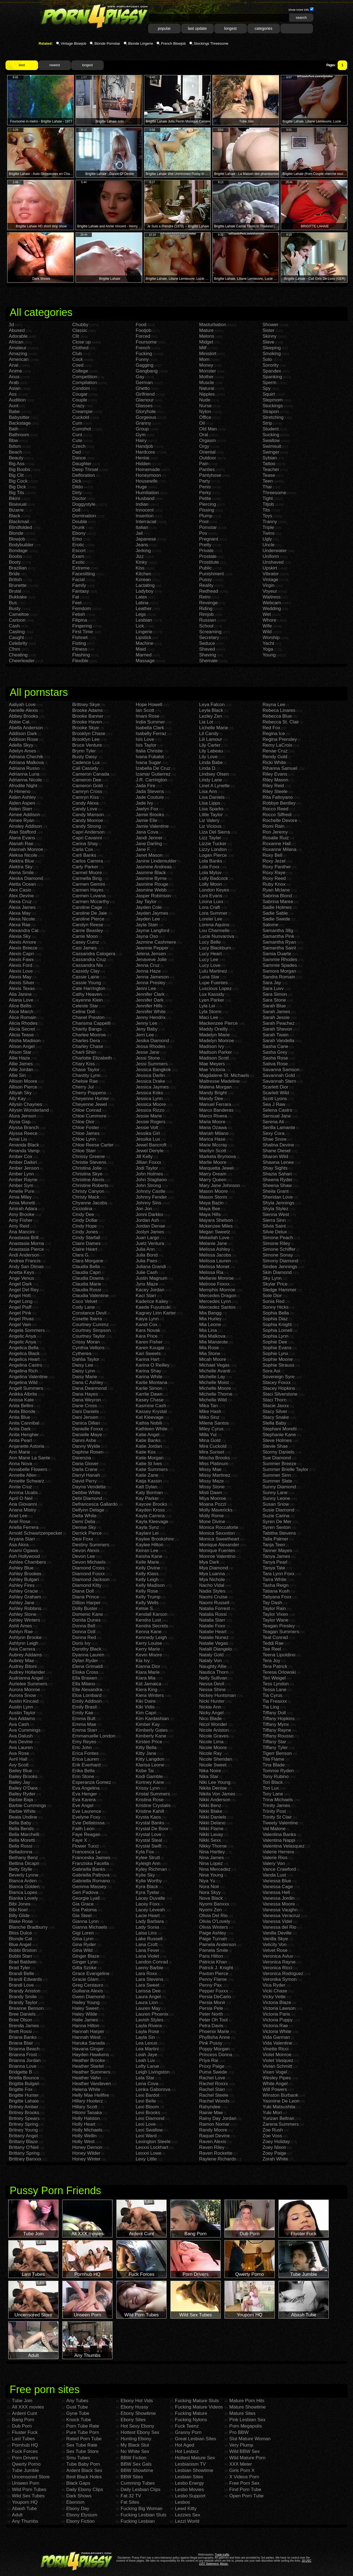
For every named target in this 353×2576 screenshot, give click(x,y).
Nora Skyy (210, 1892)
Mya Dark (209, 1562)
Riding (205, 608)
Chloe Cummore (89, 1116)
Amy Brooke (21, 1214)
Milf (202, 347)
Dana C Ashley (87, 1382)
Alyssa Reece (23, 1133)
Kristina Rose (150, 1799)
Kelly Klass (147, 1573)
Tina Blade (274, 1765)
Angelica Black (24, 1353)
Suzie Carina (276, 1515)
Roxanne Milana (279, 849)
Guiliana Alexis (87, 1991)
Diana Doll (83, 1591)
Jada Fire (145, 785)
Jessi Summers (152, 1063)
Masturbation (212, 324)
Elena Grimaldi (87, 1666)
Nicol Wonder (213, 1724)
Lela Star (145, 2077)
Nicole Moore (213, 1747)
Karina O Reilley (153, 1365)
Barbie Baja (21, 1799)
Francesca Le (86, 1851)
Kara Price (146, 1336)
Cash (14, 626)
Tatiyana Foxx (277, 1597)
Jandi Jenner (149, 837)
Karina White (149, 1376)
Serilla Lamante (279, 1127)
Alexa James (22, 907)
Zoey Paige (274, 2153)
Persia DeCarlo (215, 1996)
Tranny (270, 521)
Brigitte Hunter (24, 2095)
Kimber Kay (148, 1724)
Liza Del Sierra (214, 832)
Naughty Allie (212, 1666)
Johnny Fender (151, 1197)
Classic (79, 330)
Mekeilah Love (214, 1237)
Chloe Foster (85, 1127)
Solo (267, 359)
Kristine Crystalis (153, 1805)
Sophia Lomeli (277, 1330)
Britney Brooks (24, 2112)
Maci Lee (208, 1017)
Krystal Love (149, 1834)
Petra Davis (211, 2025)
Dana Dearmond (89, 1388)
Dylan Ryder (85, 1660)
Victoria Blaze (277, 2002)
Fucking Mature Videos (199, 2407)
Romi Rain (273, 826)
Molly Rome (211, 1515)
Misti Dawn (210, 1492)
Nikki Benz (210, 1805)
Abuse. (224, 2563)
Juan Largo (147, 1237)
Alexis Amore (22, 942)
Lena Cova (147, 2083)
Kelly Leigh (147, 1579)
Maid (141, 649)
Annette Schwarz (26, 1481)
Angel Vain (20, 1324)
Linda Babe (211, 762)
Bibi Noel (18, 1909)
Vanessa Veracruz (281, 1915)
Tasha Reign (276, 1585)
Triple (268, 527)
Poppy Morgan (214, 2048)
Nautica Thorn (213, 1672)
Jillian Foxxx (148, 1162)
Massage (145, 660)
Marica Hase (212, 1139)
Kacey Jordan (150, 1289)
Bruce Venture (87, 745)
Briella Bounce (24, 2077)
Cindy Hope (84, 1226)
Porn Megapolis (245, 2426)
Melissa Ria (211, 1272)
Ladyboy (144, 591)
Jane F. (143, 849)
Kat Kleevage (150, 1417)
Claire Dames (86, 1243)
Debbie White (86, 1492)
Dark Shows (79, 2495)
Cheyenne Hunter (90, 1098)
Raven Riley (211, 2147)
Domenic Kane (87, 1614)
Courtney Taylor (88, 1336)
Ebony (78, 533)
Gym (141, 434)
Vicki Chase (275, 1991)
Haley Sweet (85, 2008)
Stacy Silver (275, 1411)
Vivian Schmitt (277, 2066)
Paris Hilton (211, 1956)
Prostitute (209, 562)
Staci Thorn (275, 1400)
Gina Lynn (82, 1938)
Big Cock (18, 481)
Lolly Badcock (213, 878)
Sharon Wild (275, 1156)
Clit (75, 336)
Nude (204, 400)
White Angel (275, 2083)
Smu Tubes (78, 2457)
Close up (81, 342)
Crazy (78, 405)
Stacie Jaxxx (276, 1405)
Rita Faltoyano (278, 797)
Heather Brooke (88, 2060)
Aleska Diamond (26, 878)
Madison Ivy (211, 1046)
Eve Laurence (86, 1811)
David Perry (84, 1481)
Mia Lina (208, 1330)
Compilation (84, 382)
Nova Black (211, 1898)
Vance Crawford (279, 1869)
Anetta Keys (21, 1272)
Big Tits (16, 492)
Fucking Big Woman (141, 2508)
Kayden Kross (150, 1510)
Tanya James (276, 1556)
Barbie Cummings (27, 1805)
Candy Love (84, 808)
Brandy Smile (23, 1996)
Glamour (145, 400)
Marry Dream (212, 1174)
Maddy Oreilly (213, 1029)
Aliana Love (21, 1000)
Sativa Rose (275, 1063)
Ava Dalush (21, 1736)
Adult (17, 2515)
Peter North (211, 2014)
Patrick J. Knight (216, 1967)
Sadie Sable (275, 913)
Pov (203, 533)
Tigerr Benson (277, 1753)
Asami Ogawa (23, 1550)
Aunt (13, 405)
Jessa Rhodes (150, 1046)
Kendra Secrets (152, 1625)
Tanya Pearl (275, 1562)
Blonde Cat (20, 1938)
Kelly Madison (150, 1585)
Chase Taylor (86, 1069)
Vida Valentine (277, 2043)
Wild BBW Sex (244, 2451)
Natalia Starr (212, 1620)
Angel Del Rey (24, 1289)
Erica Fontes (85, 1753)
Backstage (20, 423)
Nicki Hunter (212, 1701)
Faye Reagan (86, 1834)
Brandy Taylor (23, 2002)
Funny (142, 359)
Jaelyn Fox (147, 808)
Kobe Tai (145, 1770)
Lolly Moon (210, 884)
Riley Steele (275, 791)
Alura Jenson (22, 1116)
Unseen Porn (25, 2483)
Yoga (268, 649)
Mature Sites (242, 2413)
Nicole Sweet (212, 1765)
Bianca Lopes (23, 1892)
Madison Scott (214, 1058)
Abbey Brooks (23, 716)
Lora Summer (213, 913)
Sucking (271, 434)
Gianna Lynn (85, 1921)
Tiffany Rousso (278, 1736)
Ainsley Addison (25, 826)
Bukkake (18, 597)
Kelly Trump (148, 1597)
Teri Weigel (274, 1678)
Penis (205, 486)
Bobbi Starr (20, 1956)
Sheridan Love (278, 1197)
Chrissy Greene (88, 1156)
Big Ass (17, 463)
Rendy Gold (275, 756)
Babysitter (19, 417)
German (144, 382)
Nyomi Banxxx (214, 1904)
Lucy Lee (208, 959)
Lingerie (144, 631)
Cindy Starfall (86, 1237)
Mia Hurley (210, 1318)
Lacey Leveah (150, 1909)
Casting (17, 631)
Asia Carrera (22, 1649)
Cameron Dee (86, 780)
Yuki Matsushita (279, 2106)
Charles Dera (86, 1040)
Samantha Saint (279, 948)
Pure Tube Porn (82, 2432)
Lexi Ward (146, 2135)
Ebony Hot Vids (137, 2400)
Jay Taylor (146, 901)
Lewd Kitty (185, 2508)
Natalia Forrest (214, 1608)
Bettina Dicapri (24, 1863)
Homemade (148, 469)
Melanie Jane (213, 1243)
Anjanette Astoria (26, 1446)
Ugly (267, 539)
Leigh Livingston (153, 2072)
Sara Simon (275, 994)
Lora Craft (209, 907)
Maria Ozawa (213, 1127)
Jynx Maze (147, 1284)
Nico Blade (210, 1718)
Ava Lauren (21, 1747)
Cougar (80, 394)
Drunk (78, 527)
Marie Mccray (213, 1145)
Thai (267, 486)
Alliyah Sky (20, 1092)
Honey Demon (87, 2147)
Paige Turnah (213, 1938)
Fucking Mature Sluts (197, 2400)
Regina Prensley (280, 739)
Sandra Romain (279, 977)
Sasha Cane (275, 1046)
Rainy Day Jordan (217, 2118)
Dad (76, 452)
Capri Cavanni (87, 837)
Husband (145, 498)
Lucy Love (210, 965)
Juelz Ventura (150, 1243)
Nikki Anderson (214, 1799)
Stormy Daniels (278, 1452)
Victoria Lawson (279, 2008)
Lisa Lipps (209, 803)
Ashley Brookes (25, 1573)
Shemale (208, 660)
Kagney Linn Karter (156, 1313)
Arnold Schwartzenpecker (35, 1533)
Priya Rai (208, 2060)
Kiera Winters (150, 1695)
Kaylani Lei (147, 1533)
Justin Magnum (151, 1278)
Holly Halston (86, 2118)
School (206, 626)
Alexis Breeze (23, 948)
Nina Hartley (212, 1851)
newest (54, 65)
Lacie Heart (148, 1915)
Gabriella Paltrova (90, 1875)
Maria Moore (212, 1121)
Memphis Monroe (217, 1289)
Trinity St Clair (277, 1817)
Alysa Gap (19, 1121)
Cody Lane (83, 1307)
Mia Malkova (212, 1336)
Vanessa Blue (277, 1880)
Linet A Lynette (214, 785)
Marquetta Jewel (216, 1168)
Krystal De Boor (152, 1828)
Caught (16, 637)
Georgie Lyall (86, 1898)
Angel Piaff (20, 1307)
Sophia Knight (277, 1324)
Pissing (206, 510)
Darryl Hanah (86, 1475)
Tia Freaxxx (275, 1701)
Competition (84, 376)
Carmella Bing (87, 878)
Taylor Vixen (275, 1614)
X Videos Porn (244, 2476)
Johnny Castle (150, 1191)
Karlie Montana (151, 1382)
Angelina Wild (23, 1382)
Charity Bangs (87, 1029)
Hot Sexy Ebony (137, 2426)
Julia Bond (146, 1255)
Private (206, 550)
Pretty (205, 544)
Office (205, 417)
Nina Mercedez (215, 1869)
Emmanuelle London (93, 1736)
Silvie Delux (275, 1231)
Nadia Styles (212, 1591)
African (16, 342)
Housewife (146, 481)
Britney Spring (23, 2124)
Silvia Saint (274, 1226)
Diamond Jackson (90, 1579)
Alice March (21, 1011)
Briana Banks (23, 2037)
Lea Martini (147, 2048)
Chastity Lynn (86, 1075)
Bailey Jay (19, 1782)
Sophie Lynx (275, 1353)
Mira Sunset (211, 1452)
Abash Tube (24, 2508)
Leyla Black (211, 710)
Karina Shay (148, 1371)
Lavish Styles (149, 2020)
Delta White (84, 1515)
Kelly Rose (147, 1591)
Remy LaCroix (277, 745)
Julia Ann (145, 1249)
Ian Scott (145, 710)
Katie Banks (148, 1440)
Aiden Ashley (22, 797)
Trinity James (276, 1805)
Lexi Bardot (147, 2095)
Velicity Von (275, 1944)
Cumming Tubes (138, 2483)
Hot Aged (184, 2445)
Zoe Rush (273, 2130)
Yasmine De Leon (281, 2101)
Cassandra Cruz (89, 959)
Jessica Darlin (150, 1075)
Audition (17, 400)
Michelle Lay (212, 1376)
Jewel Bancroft (151, 1145)
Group (142, 429)
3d (11, 324)
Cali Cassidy (85, 768)
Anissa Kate (21, 1400)
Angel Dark (20, 1284)
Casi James (84, 948)
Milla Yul (207, 1434)
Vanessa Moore (279, 1904)
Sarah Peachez (279, 1023)
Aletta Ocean (22, 884)
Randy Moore (213, 2130)
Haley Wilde (84, 2014)
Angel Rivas (21, 1318)
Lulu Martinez (213, 971)
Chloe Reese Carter (93, 1145)
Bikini (14, 498)
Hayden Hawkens (90, 2054)
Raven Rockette (215, 2153)
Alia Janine (20, 994)
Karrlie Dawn (149, 1394)
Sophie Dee (275, 1342)
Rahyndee (210, 2106)
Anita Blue (19, 1417)
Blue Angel (20, 1944)
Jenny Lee (146, 1023)
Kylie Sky (145, 1875)
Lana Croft (146, 1944)
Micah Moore (212, 1359)
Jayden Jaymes (152, 913)
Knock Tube (78, 2419)
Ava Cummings (25, 1730)
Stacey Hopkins (279, 1388)
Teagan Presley (279, 1625)
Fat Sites (130, 2502)
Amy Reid (19, 1226)
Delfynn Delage (88, 1510)
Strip (267, 423)
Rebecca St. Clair (281, 722)
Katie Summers (152, 1469)
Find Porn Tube (245, 2489)
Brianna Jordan (25, 2060)
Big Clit (16, 475)
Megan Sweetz (214, 1231)
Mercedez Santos (217, 1307)
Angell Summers (26, 1388)
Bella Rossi (20, 1846)
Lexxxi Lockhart (152, 2147)
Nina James (211, 1857)
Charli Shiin (84, 1052)
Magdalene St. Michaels (224, 1075)
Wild (267, 631)
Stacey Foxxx (277, 1382)
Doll (76, 510)
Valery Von (274, 1863)
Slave (268, 342)
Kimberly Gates (152, 1730)
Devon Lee (83, 1556)
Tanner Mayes (277, 1550)
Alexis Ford (20, 965)
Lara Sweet (147, 1985)
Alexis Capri (21, 953)
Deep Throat (85, 469)
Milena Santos (214, 1423)
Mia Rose (209, 1347)
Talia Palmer (275, 1539)
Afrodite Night (23, 785)
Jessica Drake (150, 1081)
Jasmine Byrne (151, 878)
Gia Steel (82, 1915)
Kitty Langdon (150, 1759)
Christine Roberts (90, 1185)
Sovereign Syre (279, 1376)
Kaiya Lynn (147, 1318)
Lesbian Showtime (194, 2470)
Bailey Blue (20, 1770)
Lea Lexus (146, 2043)
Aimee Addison (24, 814)
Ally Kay (17, 1098)
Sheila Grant (276, 1191)
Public (205, 568)
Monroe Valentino (217, 1556)
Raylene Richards (217, 2159)
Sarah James (276, 1011)
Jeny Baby (146, 1029)
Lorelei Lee (210, 919)
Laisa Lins (146, 1933)
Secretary (209, 637)
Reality (206, 585)
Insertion (145, 515)
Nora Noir (209, 1886)
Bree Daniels (22, 2014)
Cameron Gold (87, 785)
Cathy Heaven (87, 994)
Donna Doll (83, 1631)
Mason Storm (213, 1197)
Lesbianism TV (190, 2464)
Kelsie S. (145, 1608)
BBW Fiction (133, 2457)
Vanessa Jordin (279, 1898)
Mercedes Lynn (215, 1301)
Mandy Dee (211, 1098)
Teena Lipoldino (279, 1654)
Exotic (78, 562)
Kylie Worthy (149, 1880)
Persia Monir (212, 2002)
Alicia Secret (22, 1029)
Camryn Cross (87, 791)
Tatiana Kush (276, 1591)
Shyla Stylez (275, 1208)
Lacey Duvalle (150, 1898)
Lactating (145, 585)
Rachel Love (212, 2077)
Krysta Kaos (148, 1817)
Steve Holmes (277, 1440)
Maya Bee (209, 1208)
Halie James (85, 2020)
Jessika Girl (148, 1133)
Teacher (271, 469)
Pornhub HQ (25, 2445)
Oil (202, 423)
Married (144, 655)
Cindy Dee (83, 1214)
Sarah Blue (274, 1005)
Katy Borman (149, 1492)
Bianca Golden (24, 1886)
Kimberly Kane (151, 1736)
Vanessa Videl (277, 1921)
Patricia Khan (213, 1962)
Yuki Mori (272, 2112)
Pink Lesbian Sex (247, 2419)
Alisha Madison (25, 1040)
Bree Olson (20, 2020)
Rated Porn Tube (84, 2438)
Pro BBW (238, 2432)
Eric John (82, 1747)
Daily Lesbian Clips (141, 2489)
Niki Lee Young (214, 1782)
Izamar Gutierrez (153, 774)
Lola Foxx (209, 866)
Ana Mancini (22, 1231)
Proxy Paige (211, 2066)
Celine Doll (83, 1011)
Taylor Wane (275, 1620)
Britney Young (23, 2130)
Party (204, 481)
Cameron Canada (90, 774)
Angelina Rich (23, 1371)
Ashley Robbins (25, 1608)
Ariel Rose (19, 1521)
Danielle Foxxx (87, 1428)
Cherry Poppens (89, 1092)
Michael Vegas (214, 1365)
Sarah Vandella (278, 1040)
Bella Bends (21, 1828)
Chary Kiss (83, 1063)
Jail (139, 533)
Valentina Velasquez (284, 1846)
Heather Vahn (86, 2077)
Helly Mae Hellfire (90, 2095)
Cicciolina (82, 1208)
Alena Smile (21, 872)
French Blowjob (173, 43)
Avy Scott (19, 1765)
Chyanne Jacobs (89, 1202)
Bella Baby (20, 1822)
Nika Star (208, 1776)
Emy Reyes (84, 1741)
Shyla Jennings (278, 1202)
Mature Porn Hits (246, 2400)
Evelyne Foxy (86, 1817)
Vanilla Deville (277, 1933)
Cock (77, 359)
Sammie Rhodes (280, 959)
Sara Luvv (273, 988)
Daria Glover (85, 1463)
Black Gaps (78, 2483)
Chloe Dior (83, 1121)
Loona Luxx (211, 901)
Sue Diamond (277, 1457)
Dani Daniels (85, 1411)
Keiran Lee (147, 1550)
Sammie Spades (280, 965)
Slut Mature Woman (250, 2438)
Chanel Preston (88, 1017)
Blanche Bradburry (28, 1927)
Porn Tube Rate (82, 2426)
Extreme (81, 568)
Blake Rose (21, 1921)
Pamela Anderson (217, 1944)
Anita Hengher (24, 1434)
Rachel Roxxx (213, 2083)
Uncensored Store (31, 2476)
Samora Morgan (279, 971)
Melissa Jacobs (215, 1255)
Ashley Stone (22, 1614)
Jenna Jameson (152, 977)
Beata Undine (23, 1817)
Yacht (268, 643)
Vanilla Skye (275, 1938)
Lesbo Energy (189, 2483)
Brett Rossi (20, 2031)
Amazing (18, 353)
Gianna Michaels (89, 1927)
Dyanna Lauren (88, 1654)
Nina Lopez (211, 1863)
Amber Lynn (21, 1174)
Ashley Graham (25, 1597)
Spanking (272, 376)
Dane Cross (84, 1405)
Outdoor (207, 458)
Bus (13, 602)
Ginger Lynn (85, 1962)
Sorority (271, 365)
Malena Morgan (215, 1087)
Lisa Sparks (211, 808)
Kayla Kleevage (152, 1521)
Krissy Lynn (148, 1788)
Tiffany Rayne (277, 1730)
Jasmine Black (151, 872)
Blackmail (19, 521)
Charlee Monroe (89, 1034)
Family (79, 585)
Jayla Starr (147, 924)
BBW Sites (132, 2476)
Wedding (272, 608)
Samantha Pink (278, 936)
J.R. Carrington (151, 780)
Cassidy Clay (86, 971)
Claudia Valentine (90, 1295)
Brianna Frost (23, 2054)
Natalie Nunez (214, 1637)
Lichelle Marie (213, 727)
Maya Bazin (211, 1202)
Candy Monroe (87, 820)
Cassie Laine (85, 977)
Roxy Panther (277, 866)
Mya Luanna (212, 1573)
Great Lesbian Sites (195, 2438)
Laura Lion (147, 2002)
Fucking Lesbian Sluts (143, 2515)
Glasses (144, 405)
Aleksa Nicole (23, 855)
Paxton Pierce (213, 1973)
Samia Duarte (277, 953)
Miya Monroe (212, 1498)
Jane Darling (149, 843)
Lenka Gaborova (153, 2089)
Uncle (268, 544)
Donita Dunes (86, 1620)
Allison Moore (23, 1081)
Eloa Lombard (86, 1695)
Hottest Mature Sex (195, 2457)
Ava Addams (22, 1718)
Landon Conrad (152, 1962)
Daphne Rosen (87, 1452)
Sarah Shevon (277, 1029)
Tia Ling (271, 1707)
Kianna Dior (148, 1666)
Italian (142, 527)
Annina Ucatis (23, 1492)
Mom (204, 359)
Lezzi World (187, 2521)
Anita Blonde (22, 1411)
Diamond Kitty (86, 1585)
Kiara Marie (148, 1672)
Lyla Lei (207, 1005)
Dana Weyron (86, 1400)
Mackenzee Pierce (218, 1023)
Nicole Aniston (214, 1730)
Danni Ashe (84, 1440)
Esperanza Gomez (91, 1782)
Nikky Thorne (213, 1846)
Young (269, 655)
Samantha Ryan (279, 942)
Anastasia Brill (24, 1237)
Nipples (207, 394)
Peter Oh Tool (213, 2020)
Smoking (272, 353)
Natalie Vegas (213, 1643)
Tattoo (269, 463)
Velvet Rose (275, 1950)
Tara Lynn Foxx (279, 1573)
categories (263, 28)
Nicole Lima (211, 1741)
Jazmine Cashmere (156, 942)
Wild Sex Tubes (28, 2495)
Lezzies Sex (187, 2515)
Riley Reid (273, 785)
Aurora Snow (22, 1695)
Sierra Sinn (274, 1220)
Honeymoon (148, 475)
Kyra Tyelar (147, 1892)
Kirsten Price (149, 1741)
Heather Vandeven (91, 2083)
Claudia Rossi (86, 1289)
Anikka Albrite (23, 1394)
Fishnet (80, 637)
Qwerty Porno (26, 2464)
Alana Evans (22, 837)
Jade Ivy (144, 803)
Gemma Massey (89, 1886)
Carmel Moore (87, 872)
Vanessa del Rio (279, 1927)
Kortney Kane (150, 1782)
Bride (14, 573)
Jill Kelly (144, 1156)
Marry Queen (212, 1179)
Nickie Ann (210, 1707)
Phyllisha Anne (214, 2037)
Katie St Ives (149, 1463)
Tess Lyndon (276, 1683)
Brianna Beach (24, 2048)
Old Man (208, 429)
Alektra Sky (21, 866)
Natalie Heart (212, 1631)
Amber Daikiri (23, 1162)
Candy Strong (86, 826)
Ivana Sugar (148, 762)
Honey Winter (86, 2159)
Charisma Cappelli (91, 1023)
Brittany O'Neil (24, 2147)
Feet (77, 602)
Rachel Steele (213, 2095)
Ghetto (143, 388)
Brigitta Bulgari (24, 2083)
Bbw (13, 440)
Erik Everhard (86, 1765)
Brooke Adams (87, 710)
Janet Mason (149, 855)
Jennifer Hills (149, 1005)
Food (141, 324)
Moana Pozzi (212, 1504)
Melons (206, 336)
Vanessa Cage (278, 1886)
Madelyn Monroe (216, 1040)
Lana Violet (147, 1956)
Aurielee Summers (28, 1683)
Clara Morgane (87, 1260)
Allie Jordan (21, 1069)
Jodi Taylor (147, 1168)
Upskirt (270, 568)
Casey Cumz (85, 942)
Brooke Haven (87, 722)
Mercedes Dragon (217, 1295)
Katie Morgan (150, 1457)
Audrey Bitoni (23, 1666)
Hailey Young (86, 2002)
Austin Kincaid (24, 1701)
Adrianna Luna (24, 774)
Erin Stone (83, 1776)
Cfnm (14, 649)
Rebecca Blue (277, 716)
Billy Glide (19, 1915)
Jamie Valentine (152, 826)
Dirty (77, 492)
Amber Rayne (23, 1179)
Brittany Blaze (23, 2141)
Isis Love (145, 739)
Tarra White (275, 1579)
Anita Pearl (20, 1440)
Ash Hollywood (24, 1556)
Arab (14, 382)
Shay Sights (275, 1168)
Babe (14, 411)
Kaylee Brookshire (155, 1539)
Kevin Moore (149, 1654)
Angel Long (21, 1301)
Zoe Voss (272, 2135)
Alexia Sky (20, 936)
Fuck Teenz (187, 2426)
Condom (81, 388)
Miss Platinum (213, 1463)
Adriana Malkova (26, 762)
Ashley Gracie (23, 1591)
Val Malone (274, 1828)
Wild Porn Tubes (29, 2489)
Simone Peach (278, 1237)
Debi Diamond (87, 1498)
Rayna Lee (274, 704)
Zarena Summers (281, 2124)
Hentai (142, 458)
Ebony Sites (133, 2419)
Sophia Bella (276, 1313)
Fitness (79, 649)
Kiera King (146, 1689)
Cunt (77, 434)
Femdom (81, 608)
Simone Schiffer (279, 1249)
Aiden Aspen (22, 803)
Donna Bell (83, 1625)
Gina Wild (82, 1950)
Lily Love (208, 756)
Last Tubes (23, 2438)
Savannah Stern (279, 1081)
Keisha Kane (149, 1556)
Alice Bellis (20, 1005)
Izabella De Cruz (153, 768)
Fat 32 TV (131, 2495)
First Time (82, 631)
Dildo (77, 486)
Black (14, 515)
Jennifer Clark (150, 994)
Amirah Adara (23, 1208)
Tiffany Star (274, 1741)
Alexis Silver (21, 982)
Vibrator (271, 573)
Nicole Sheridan (215, 1759)
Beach (15, 452)
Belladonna (20, 1851)
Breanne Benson (26, 2008)
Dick (76, 481)
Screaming (210, 631)
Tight (268, 498)
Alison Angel (22, 1046)
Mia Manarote (213, 1342)
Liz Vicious (210, 826)
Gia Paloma (84, 1909)
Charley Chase (87, 1046)
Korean (143, 579)
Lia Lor (206, 722)
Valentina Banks (279, 1834)
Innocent (145, 510)
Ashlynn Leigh (23, 1643)
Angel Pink (20, 1313)
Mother (206, 376)
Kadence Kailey (152, 1301)
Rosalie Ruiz (276, 837)
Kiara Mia (146, 1678)
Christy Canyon (88, 1191)
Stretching (273, 417)
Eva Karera (84, 1799)
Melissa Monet (214, 1266)
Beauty (16, 458)
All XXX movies (28, 2407)
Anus (14, 376)
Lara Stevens (149, 1979)
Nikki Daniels (212, 1817)
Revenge (208, 602)
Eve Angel (82, 1805)
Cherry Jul (82, 1087)
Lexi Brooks (148, 2112)
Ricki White (274, 762)
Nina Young (211, 1875)
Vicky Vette (274, 1996)
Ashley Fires (22, 1585)
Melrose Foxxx (214, 1284)
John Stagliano (151, 1179)
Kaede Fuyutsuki (153, 1307)
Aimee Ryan (21, 820)
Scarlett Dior (275, 1087)
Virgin (268, 585)
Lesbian (144, 620)
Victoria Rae (275, 2025)
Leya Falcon (212, 704)
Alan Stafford (22, 832)
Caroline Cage (87, 907)
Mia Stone (209, 1353)
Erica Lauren (85, 1759)
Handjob (144, 446)
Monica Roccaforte (218, 1527)
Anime (15, 371)
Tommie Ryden (278, 1770)
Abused (17, 330)
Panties (207, 469)
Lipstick (143, 637)
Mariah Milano (214, 1133)
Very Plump (241, 2445)
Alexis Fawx (21, 959)
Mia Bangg (210, 1313)
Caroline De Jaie (89, 913)
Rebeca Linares (279, 710)
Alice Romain (22, 1017)
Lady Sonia (147, 1927)
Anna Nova (20, 1463)
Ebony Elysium (81, 2515)
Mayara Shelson (216, 1220)
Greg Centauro (87, 1985)
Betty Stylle (20, 1869)
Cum (77, 423)
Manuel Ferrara (215, 1104)
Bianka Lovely (23, 1898)
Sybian (270, 458)
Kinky (141, 562)
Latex (141, 597)
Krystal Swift (149, 1846)
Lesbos (182, 2502)
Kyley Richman (151, 1869)
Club (77, 353)
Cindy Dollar (85, 1220)
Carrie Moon (85, 936)
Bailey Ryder (22, 1794)
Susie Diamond (278, 1510)
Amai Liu (18, 1139)
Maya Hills (210, 1214)
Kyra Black (147, 1886)
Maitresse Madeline (219, 1081)
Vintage (270, 579)
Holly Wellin (84, 2135)
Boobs (15, 556)
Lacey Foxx (148, 1904)
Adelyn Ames (22, 751)
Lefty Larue (147, 2066)
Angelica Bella (24, 1347)
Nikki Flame (211, 1828)
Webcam (272, 602)
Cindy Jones (85, 1231)
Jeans (142, 544)
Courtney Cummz (90, 1324)
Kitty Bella (146, 1747)
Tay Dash (272, 1602)
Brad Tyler (19, 1967)
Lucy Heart (210, 953)
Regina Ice (274, 733)
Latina (142, 602)
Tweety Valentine (280, 1822)
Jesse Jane (147, 1052)
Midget (206, 342)
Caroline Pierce (88, 919)
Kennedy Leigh (151, 1637)
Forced (143, 336)
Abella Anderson (26, 727)
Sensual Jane (277, 1116)
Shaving (207, 655)
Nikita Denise (213, 1788)
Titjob (268, 504)
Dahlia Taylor (85, 1359)
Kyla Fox (145, 1851)
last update (197, 28)
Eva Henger (84, 1794)
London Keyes (214, 890)
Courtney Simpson (91, 1330)
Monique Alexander (219, 1544)
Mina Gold (209, 1440)
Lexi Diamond (150, 2118)
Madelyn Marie (214, 1034)
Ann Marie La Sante (29, 1457)
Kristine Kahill (150, 1811)
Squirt (269, 394)
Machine (144, 643)
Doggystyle (83, 504)
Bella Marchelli (24, 1834)
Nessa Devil (211, 1683)
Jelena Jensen (151, 953)
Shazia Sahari (277, 1174)
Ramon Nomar (214, 2124)
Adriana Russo (24, 768)
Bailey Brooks (23, 1776)
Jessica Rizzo (150, 1110)
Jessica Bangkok (153, 1069)
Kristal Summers (153, 1794)
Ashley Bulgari (24, 1579)
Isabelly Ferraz (151, 733)
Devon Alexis (85, 1550)
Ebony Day (77, 2508)
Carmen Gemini (88, 884)
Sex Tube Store (82, 2451)
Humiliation (147, 492)
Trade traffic (222, 2554)
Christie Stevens (89, 1162)
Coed (78, 365)
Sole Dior (272, 1295)
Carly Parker (85, 866)
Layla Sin (145, 2037)
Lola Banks (210, 861)
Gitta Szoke (84, 1967)
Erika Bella (83, 1770)
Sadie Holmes (277, 907)
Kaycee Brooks (151, 1504)
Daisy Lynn (83, 1371)
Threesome (274, 492)
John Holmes (149, 1174)
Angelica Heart (24, 1359)
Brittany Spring (24, 2153)
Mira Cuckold (212, 1446)
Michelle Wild (213, 1400)
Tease (269, 475)
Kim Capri (146, 1712)
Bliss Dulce (20, 1933)
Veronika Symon (280, 1979)
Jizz (140, 556)
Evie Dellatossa (88, 1822)
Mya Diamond (213, 1568)
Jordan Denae (150, 1226)
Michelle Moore (215, 1388)
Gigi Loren (83, 1933)
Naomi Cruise (213, 1597)
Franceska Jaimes (91, 1857)
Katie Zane (147, 1475)
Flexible (80, 660)
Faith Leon (83, 1828)
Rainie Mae (211, 2112)
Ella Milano (83, 1683)
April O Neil (21, 1498)
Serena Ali (273, 1121)
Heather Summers (91, 2072)
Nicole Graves (214, 1736)
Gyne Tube (77, 2413)
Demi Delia (83, 1521)
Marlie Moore (212, 1162)
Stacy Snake (276, 1417)
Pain (203, 463)
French (143, 347)
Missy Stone (212, 1486)
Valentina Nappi (279, 1840)
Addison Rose (23, 739)
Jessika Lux (148, 1139)
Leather (144, 608)
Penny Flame (213, 1979)
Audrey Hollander (27, 1672)
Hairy (141, 440)
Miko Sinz (209, 1417)
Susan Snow (276, 1504)
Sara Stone (274, 1000)
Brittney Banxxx (25, 2159)
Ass (13, 394)
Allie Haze (19, 1058)
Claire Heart (84, 1249)
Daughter (82, 463)
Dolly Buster (85, 1608)
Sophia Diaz (275, 1318)
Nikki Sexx (210, 1840)
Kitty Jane (146, 1753)
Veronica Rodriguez (283, 1973)
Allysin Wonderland (29, 1110)
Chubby (80, 324)
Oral (203, 434)
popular (164, 28)
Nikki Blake (210, 1811)
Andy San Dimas (26, 1266)
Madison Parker (215, 1052)
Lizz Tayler (210, 837)
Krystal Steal (149, 1840)
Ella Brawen (84, 1678)
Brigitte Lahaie (24, 2101)
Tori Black (273, 1782)
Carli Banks (84, 855)
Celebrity (18, 643)
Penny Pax (210, 1985)
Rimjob (206, 614)
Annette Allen (22, 1475)
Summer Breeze (279, 1463)
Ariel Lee (18, 1515)
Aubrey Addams (25, 1654)
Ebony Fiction (80, 2521)
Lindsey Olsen (214, 774)
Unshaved (273, 562)
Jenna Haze (148, 971)
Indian (142, 504)
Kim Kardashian (152, 1718)
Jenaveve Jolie (151, 959)
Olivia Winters (213, 1927)
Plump (205, 515)
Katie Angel (147, 1434)
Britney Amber (23, 2106)
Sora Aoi (271, 1371)
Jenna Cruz (148, 965)
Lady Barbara (150, 1921)
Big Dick (17, 486)
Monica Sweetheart (219, 1539)
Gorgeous (146, 417)
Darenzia (81, 1457)
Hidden (143, 463)
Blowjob (17, 539)
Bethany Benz (23, 1857)
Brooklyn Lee (86, 739)
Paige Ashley (212, 1933)
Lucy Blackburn (215, 948)
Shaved (207, 649)
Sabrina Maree (278, 901)
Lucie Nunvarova (216, 936)
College (80, 371)
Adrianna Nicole (25, 780)
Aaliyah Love (22, 704)
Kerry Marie (148, 1649)
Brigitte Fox (21, 2089)
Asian (15, 388)
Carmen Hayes (87, 890)
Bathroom (19, 434)
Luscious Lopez (215, 988)
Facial (78, 579)
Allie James (21, 1063)
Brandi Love (21, 1985)
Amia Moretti (22, 1202)
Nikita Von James (217, 1794)
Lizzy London (213, 849)
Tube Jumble (25, 2470)
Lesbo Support (190, 2495)
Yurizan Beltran (278, 2118)
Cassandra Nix (87, 965)
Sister (268, 330)
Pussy (205, 579)
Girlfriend (145, 394)
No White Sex (135, 2451)
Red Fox (271, 727)
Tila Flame (273, 1759)
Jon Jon (144, 1208)
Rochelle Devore (280, 820)
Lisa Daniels (212, 797)
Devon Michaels (89, 1562)
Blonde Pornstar (107, 43)
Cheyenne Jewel (89, 1104)
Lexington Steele (153, 2141)
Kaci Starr (146, 1295)
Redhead (208, 591)
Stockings (273, 405)
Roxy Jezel (274, 861)
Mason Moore (213, 1191)
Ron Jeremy (275, 832)
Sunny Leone (276, 1498)
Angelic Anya (22, 1336)
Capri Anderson (88, 832)
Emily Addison (87, 1701)
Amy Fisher (21, 1220)
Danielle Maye (87, 1434)
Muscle (206, 382)
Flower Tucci (85, 1846)
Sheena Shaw (277, 1185)
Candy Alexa (85, 803)
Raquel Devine (214, 2135)
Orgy (204, 446)
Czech (78, 446)
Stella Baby (274, 1423)
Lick (140, 626)
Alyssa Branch (24, 1127)
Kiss (140, 568)
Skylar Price (275, 1284)
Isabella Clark (150, 727)
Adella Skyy (21, 745)
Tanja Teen (274, 1544)
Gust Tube (77, 2407)
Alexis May (20, 977)
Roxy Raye (274, 872)
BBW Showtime (137, 2470)
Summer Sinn (277, 1475)
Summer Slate (277, 1481)
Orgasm (207, 440)
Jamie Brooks (150, 814)
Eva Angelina (86, 1788)
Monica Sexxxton (217, 1533)
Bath (13, 429)
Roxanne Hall (277, 843)
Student (271, 429)
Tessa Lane (275, 1689)
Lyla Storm (210, 1011)
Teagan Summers (281, 1631)
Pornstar (208, 527)
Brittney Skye (86, 704)
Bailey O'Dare (23, 1788)
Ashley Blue (21, 1568)
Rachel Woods (214, 2101)
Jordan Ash (147, 1220)
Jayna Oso (147, 936)
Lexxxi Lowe (149, 2153)
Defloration (83, 475)
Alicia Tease (21, 1034)
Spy (267, 388)
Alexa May (20, 913)
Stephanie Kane (279, 1434)
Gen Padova (85, 1892)
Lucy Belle (210, 942)
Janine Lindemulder (156, 861)
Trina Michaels (278, 1799)
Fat (75, 597)
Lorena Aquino (214, 924)
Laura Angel (148, 1996)
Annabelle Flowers (28, 1469)
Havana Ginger (88, 2048)
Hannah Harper (88, 2031)
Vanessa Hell (276, 1892)
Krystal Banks (150, 1822)
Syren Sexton (277, 1527)
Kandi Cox (146, 1324)
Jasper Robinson (153, 895)
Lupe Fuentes (213, 982)
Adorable (18, 336)
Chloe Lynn (84, 1139)
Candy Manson (88, 814)
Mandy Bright (213, 1092)
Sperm (269, 382)
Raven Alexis (212, 2141)
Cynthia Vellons (88, 1347)
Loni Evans (210, 895)
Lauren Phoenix (152, 2014)
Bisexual (17, 504)
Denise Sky (84, 1527)
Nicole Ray (210, 1753)
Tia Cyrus (272, 1695)
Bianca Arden (23, 1880)
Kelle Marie (147, 1562)
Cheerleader (22, 660)
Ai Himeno (19, 791)
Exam (78, 556)
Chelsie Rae (85, 1081)
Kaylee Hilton (149, 1544)
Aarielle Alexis (23, 710)
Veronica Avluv (278, 1956)
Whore (269, 620)
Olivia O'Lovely (214, 1921)
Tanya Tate (274, 1568)
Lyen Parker (211, 1000)
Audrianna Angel (26, 1678)
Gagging (144, 365)
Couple (79, 400)
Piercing (207, 504)
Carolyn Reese (87, 924)
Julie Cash (146, 1272)
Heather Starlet (88, 2066)
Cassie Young (86, 982)
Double (79, 521)
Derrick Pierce (87, 1533)
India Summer (150, 722)
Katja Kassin (149, 1481)
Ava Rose (19, 1753)
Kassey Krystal (151, 1411)
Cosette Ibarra (87, 1318)
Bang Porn (23, 2419)
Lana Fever (147, 1950)
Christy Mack (85, 1197)
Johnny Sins (148, 1202)
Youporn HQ (25, 2502)
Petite (205, 498)
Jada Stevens (150, 791)
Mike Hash (210, 1411)
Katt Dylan (146, 1486)
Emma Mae (84, 1724)
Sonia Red (273, 1301)
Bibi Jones (19, 1904)
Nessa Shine (212, 1689)
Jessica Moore (151, 1104)
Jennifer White (151, 1011)
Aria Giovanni (23, 1504)
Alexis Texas (22, 988)
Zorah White (275, 2159)
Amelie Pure (21, 1191)
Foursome (146, 342)
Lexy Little (146, 2159)
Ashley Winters (24, 1620)
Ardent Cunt (24, 2413)
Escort (78, 550)
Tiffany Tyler (275, 1747)
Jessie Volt (147, 1127)
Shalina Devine (278, 1145)
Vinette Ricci (275, 2048)
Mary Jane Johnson (219, 1185)
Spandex (272, 371)
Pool (203, 521)
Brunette (17, 585)
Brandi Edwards (25, 1979)
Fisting (79, 643)
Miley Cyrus (211, 1428)
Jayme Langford (152, 930)
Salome (271, 924)
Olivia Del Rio (213, 1915)
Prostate (207, 556)
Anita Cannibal (24, 1423)
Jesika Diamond (152, 1040)
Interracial (146, 521)
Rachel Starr (212, 2089)
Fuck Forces (25, 2451)
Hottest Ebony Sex (140, 2432)
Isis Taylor (146, 745)
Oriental (207, 452)
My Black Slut (135, 2445)
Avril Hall (18, 1759)
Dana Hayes (85, 1394)
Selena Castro (277, 1110)
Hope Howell (149, 704)
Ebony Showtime (138, 2413)
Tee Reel (272, 1649)
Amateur (17, 347)
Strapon (271, 411)
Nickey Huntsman (217, 1695)
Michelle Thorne (215, 1394)
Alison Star (20, 1052)
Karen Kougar (150, 1347)
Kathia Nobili (149, 1423)
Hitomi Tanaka (87, 2112)
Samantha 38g (278, 930)
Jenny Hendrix (151, 1017)
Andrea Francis (25, 1260)
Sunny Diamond (279, 1486)
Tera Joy (271, 1660)
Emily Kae (82, 1712)
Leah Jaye (146, 2054)
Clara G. (81, 1255)
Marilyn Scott (212, 1150)
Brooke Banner (87, 716)
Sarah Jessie (276, 1017)
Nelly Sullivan (213, 1678)
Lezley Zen (210, 716)
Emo (77, 539)
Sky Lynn (272, 1278)
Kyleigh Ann (148, 1863)
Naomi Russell (214, 1602)
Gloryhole (146, 411)
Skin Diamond (277, 1272)
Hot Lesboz (187, 2451)
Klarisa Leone (150, 1765)
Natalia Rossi (213, 1614)
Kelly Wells (147, 1602)
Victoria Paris (276, 2014)
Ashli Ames (20, 1625)
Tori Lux (271, 1788)
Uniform (271, 556)
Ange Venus (21, 1278)
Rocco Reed (275, 808)
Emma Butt (83, 1718)
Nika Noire (210, 1770)
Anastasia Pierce (26, 1249)
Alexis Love (21, 971)
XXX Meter (240, 2464)
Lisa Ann (208, 791)
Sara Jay (272, 982)
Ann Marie (19, 1452)
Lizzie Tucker (212, 843)
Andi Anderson (24, 1255)
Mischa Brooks (214, 1457)
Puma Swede (213, 2072)
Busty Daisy (84, 756)
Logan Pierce (213, 855)
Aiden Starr (20, 808)
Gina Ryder (84, 1944)
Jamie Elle (146, 820)
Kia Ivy (143, 1660)
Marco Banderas (216, 1110)
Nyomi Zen (210, 1909)
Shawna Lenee (278, 1162)
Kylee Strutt (148, 1857)
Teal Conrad (275, 1637)
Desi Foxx (82, 1539)
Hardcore (145, 452)
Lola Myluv (210, 872)
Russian (207, 620)
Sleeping (272, 347)
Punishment (211, 573)
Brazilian (18, 568)
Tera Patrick (275, 1666)
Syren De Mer (277, 1521)
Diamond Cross (88, 1568)
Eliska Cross (85, 1672)
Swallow (271, 440)
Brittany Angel (23, 2135)
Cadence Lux (86, 762)
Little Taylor (211, 814)
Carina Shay (85, 843)
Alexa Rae (19, 924)
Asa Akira (19, 1544)
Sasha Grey (275, 1052)
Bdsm (15, 446)
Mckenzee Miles (216, 1226)
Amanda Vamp (24, 1150)
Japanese (146, 539)
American (19, 359)
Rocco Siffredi (277, 814)
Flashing (81, 655)
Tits (266, 510)
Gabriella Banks (88, 1869)
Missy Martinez (214, 1475)
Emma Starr (84, 1730)
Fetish (78, 614)
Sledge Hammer (279, 1289)
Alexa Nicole (22, 919)
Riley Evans (275, 774)
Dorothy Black (86, 1649)
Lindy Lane (210, 780)
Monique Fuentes (217, 1550)
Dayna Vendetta (89, 1486)
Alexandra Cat (24, 930)
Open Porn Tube (246, 2495)
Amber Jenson (24, 1168)
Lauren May (148, 2008)
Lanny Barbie (149, 1967)
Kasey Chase (150, 1400)
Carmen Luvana (89, 895)
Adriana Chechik (26, 756)
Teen (268, 481)
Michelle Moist (214, 1382)
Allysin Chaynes (25, 1104)
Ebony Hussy (134, 2407)
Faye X (79, 1840)
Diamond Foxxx (88, 1573)
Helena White (86, 2089)
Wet (267, 614)
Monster (207, 371)
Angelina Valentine (28, 1376)
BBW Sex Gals (136, 2464)
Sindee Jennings (280, 1266)
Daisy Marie (84, 1376)
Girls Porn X (242, 2470)
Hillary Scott (84, 2106)
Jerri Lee (145, 1034)
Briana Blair (21, 2043)
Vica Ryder (274, 1985)
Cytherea (81, 1353)
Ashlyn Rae (21, 1631)
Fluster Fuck (25, 2432)
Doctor (79, 498)
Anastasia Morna (26, 1243)
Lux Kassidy (211, 994)
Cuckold (80, 417)
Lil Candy (209, 733)
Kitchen (143, 573)
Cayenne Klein (87, 1000)
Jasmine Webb (151, 890)
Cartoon (17, 620)
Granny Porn (188, 2432)
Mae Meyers (212, 1063)
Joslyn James (150, 1231)
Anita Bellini (21, 1405)
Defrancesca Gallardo (94, 1504)
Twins (268, 533)
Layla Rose (147, 2031)
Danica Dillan (86, 1423)
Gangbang (146, 371)
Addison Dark (23, 733)
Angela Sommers (27, 1330)
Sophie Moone (278, 1359)
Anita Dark (20, 1428)
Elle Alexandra (87, 1689)
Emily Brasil (84, 1707)
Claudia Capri (86, 1272)
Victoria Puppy (278, 2020)
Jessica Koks (149, 1092)
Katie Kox (146, 1452)
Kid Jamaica (148, 1683)
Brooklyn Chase (88, 733)
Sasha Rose (275, 1058)
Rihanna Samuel (280, 768)
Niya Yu (207, 1880)
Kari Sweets (148, 1353)
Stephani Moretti (280, 1428)
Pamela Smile (213, 1950)
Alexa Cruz (20, 901)
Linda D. (207, 768)
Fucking (144, 353)
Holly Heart (83, 2124)
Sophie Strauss (278, 1365)
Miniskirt (207, 353)
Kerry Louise (149, 1643)
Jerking (143, 550)
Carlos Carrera (87, 861)
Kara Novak (148, 1330)
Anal (13, 365)
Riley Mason (275, 780)
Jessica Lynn (149, 1098)
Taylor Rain (274, 1608)
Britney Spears (24, 2118)
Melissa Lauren (215, 1260)
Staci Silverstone (280, 1394)
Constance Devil (89, 1313)
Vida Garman (276, 2037)
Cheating (18, 655)
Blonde (16, 533)
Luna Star (209, 977)
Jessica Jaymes (152, 1087)
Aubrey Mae (21, 1660)
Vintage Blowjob (73, 43)
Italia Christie (149, 751)
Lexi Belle (146, 2101)
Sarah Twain (275, 1034)
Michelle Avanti (214, 1371)
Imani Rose (147, 716)
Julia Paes (146, 1260)
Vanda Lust (274, 1875)
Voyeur (270, 591)
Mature (206, 330)
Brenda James (24, 2025)
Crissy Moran (86, 1342)
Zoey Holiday (276, 2141)
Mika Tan (208, 1405)
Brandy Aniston (24, 1991)
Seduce (207, 643)
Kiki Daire (146, 1701)
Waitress (272, 597)
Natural (206, 388)
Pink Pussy (210, 2043)
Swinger (271, 452)
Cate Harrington (88, 988)
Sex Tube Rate (81, 2445)
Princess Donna (215, 2054)
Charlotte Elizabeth (92, 1058)
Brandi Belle (21, 1973)
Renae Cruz (275, 751)
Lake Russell (149, 1938)
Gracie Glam (85, 1979)
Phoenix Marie (214, 2031)
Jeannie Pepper (152, 948)
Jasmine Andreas (154, 866)
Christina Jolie (87, 1168)
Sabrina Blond (277, 895)
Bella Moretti (22, 1840)
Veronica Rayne (279, 1962)
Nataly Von (210, 1660)
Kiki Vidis (145, 1707)
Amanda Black (24, 1145)
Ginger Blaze (85, 1956)
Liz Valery (209, 820)
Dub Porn (22, 2426)
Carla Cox (82, 849)
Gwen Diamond (88, 1996)
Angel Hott (20, 1295)
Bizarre (16, 510)
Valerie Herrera (278, 1851)
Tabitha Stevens (279, 1533)
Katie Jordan (149, 1446)
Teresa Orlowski (279, 1672)
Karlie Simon (149, 1388)
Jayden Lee (148, 919)
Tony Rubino (276, 1776)
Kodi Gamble (149, 1776)
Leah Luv (145, 2060)
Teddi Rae (273, 1643)
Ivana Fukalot (150, 756)
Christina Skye (87, 1174)
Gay (140, 376)
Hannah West (86, 2037)
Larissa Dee (148, 1991)
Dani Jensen (85, 1417)
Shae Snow (275, 1139)
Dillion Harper (86, 1602)
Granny (143, 423)
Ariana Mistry (22, 1510)
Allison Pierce (23, 1087)
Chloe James (86, 1133)
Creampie (82, 411)
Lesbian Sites (189, 2476)
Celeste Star (85, 1005)
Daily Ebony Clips (84, 2489)
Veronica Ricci (277, 1967)
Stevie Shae (275, 1446)
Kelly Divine (148, 1568)
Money (206, 365)
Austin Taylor (22, 1712)
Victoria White (277, 2031)
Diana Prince (85, 1597)
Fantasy (80, 591)
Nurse (205, 405)
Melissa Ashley (214, 1249)
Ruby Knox (274, 884)
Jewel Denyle (150, 1150)
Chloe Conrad (86, 1110)
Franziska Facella (90, 1863)
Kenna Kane (149, 1631)
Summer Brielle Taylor (285, 1469)
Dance (79, 458)
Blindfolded (20, 527)
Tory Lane (273, 1794)
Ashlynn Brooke (25, 1637)
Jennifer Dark (150, 1000)
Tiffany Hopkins (279, 1718)
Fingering (82, 626)
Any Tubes (77, 2400)
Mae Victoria (212, 1069)
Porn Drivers (25, 2457)
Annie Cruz (20, 1486)
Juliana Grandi (151, 1266)
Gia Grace (82, 1904)
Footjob (143, 330)
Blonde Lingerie (140, 43)
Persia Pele (211, 2008)
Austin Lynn (21, 1707)
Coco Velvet (84, 1301)
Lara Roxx (146, 1973)
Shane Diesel (276, 1150)
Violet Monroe (277, 2054)
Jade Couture (150, 797)
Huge (141, 486)
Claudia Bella (86, 1266)
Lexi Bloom (147, 2106)
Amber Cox (20, 1156)
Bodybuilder (21, 544)
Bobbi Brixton (23, 1950)
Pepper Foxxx (213, 1991)
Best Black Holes (84, 2476)
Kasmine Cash (151, 1405)
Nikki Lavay (211, 1834)
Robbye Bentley (279, 803)
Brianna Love (22, 2066)
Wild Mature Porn (247, 2457)
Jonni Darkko (149, 1214)
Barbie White (22, 1811)
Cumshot (81, 429)
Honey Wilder (86, 2153)
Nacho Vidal (211, 1585)
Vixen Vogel (275, 2072)
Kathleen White (151, 1428)
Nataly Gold (211, 1654)
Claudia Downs (88, 1278)
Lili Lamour (210, 739)
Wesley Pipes (277, 2077)
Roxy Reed (274, 878)
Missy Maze (211, 1481)
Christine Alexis (88, 1179)
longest (230, 28)
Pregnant (208, 539)
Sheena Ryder (278, 1179)
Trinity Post (274, 1811)
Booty (15, 562)
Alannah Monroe (26, 849)
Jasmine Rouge (152, 884)
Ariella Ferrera (24, 1527)
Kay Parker (147, 1498)
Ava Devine (21, 1741)
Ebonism (75, 2502)
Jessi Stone (148, 1058)
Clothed (80, 347)
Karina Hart (147, 1359)
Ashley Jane (21, 1602)
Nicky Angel (211, 1712)
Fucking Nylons (191, 2419)
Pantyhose (210, 475)
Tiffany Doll (274, 1712)
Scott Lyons (275, 1098)
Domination (84, 515)
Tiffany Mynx (276, 1724)
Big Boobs (19, 469)
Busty (15, 608)
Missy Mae (210, 1469)
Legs (141, 614)
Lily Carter (209, 745)
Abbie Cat (19, 722)
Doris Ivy (81, 1643)
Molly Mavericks (215, 1510)
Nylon (205, 411)
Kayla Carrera (150, 1515)
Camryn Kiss (85, 797)
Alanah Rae (21, 843)
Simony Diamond (280, 1260)
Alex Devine (21, 895)
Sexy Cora (273, 1133)
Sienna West (276, 1214)
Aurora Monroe (24, 1689)
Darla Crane (85, 1469)
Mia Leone (210, 1324)
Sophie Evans (277, 1347)
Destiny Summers (90, 1544)
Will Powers (275, 2089)
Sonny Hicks (275, 1307)
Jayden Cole (149, 907)
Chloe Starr (84, 1150)
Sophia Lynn (275, 1336)
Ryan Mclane (276, 890)
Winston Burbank (280, 2095)
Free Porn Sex (244, 2483)
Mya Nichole (212, 1579)
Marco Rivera (213, 1116)
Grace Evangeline (90, 1973)
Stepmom (273, 400)
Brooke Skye (85, 727)
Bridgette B (20, 2072)
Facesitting (83, 573)
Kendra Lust (148, 1620)
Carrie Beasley (87, 930)
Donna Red (84, 1637)
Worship (271, 637)
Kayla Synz (147, 1527)
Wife (267, 626)
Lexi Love (146, 2124)
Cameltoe (19, 614)
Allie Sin (17, 1075)
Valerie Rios (275, 1857)
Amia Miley (20, 1197)
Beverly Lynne (23, 1875)
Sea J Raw (274, 1104)
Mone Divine (212, 1521)
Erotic (78, 544)
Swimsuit (272, 446)
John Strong (148, 1185)
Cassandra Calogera (93, 953)
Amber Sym (21, 1185)
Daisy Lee (82, 1365)
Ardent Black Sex (84, 2470)
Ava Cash (19, 1724)
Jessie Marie (149, 1116)
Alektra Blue (21, 861)
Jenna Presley (150, 982)
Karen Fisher (149, 1342)
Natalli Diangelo (215, 1649)
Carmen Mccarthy (90, 901)
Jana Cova (147, 832)
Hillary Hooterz (87, 2101)
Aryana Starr (22, 1539)
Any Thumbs (25, 2521)
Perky (205, 492)
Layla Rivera (149, 2025)
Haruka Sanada (88, 2043)
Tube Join (22, 2400)
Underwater (275, 550)
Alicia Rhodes (23, 1023)
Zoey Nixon (274, 2147)
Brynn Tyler (84, 751)
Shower (271, 324)
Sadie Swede (276, 919)
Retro (205, 597)
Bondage (18, 550)
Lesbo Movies (189, 2489)
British (15, 579)
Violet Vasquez (278, 2060)
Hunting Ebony (136, 2438)
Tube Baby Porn (83, 2464)
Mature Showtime (247, 2407)
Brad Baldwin (22, 1962)
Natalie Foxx (212, 1625)
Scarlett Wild (276, 1092)
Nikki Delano (212, 1822)
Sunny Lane (275, 1492)
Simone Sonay (278, 1255)
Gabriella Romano (91, 1880)
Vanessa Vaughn (280, 1909)
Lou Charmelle (214, 930)
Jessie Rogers (150, 1121)
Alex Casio (20, 890)
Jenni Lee (146, 988)
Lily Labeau (211, 751)
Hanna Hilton (85, 2025)
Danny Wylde (86, 1446)
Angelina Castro (25, 1365)
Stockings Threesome (211, 43)
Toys (267, 515)
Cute (77, 440)
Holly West (83, 2141)
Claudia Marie (86, 1284)
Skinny (270, 336)
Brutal (15, 591)
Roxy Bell (272, 855)
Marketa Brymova (217, 1156)
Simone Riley (276, 1243)
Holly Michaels (87, 2130)
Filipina (79, 620)
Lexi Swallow (149, 2130)
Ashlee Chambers (27, 1562)
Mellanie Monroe (216, 1278)
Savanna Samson (281, 1069)
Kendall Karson (151, 1614)
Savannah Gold (279, 1075)
